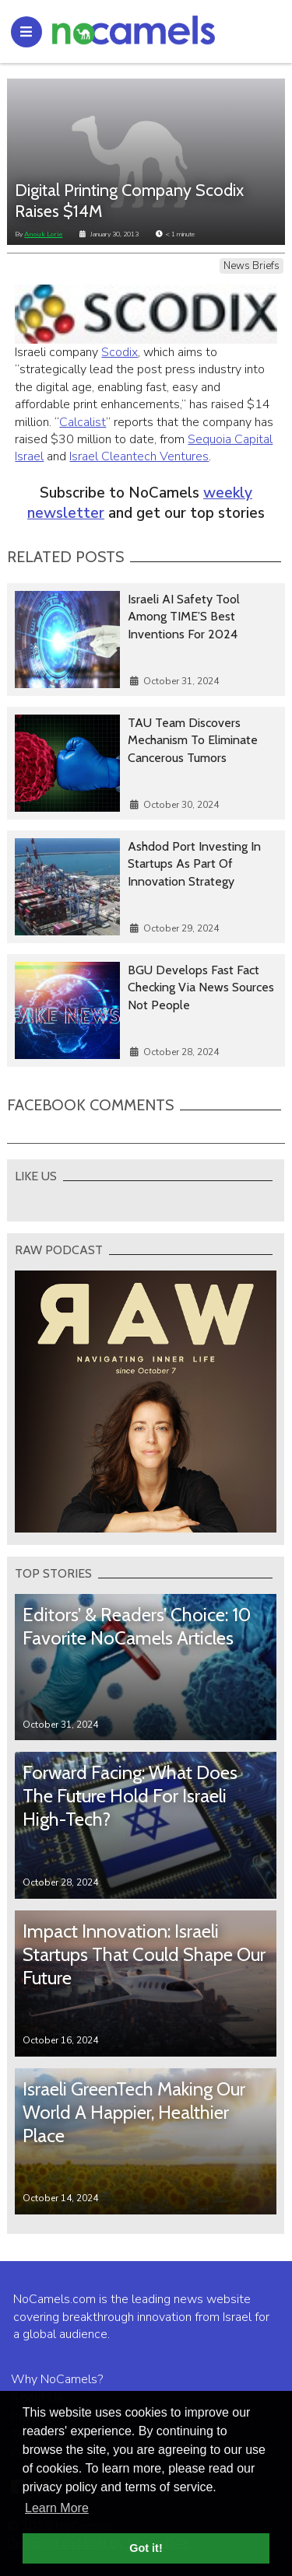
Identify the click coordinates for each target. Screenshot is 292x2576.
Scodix (119, 352)
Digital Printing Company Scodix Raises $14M (129, 200)
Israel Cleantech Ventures (139, 456)
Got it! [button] (145, 2548)
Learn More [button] (57, 2508)
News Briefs (251, 266)
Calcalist (82, 422)
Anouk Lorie (43, 234)
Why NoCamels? (57, 2379)
